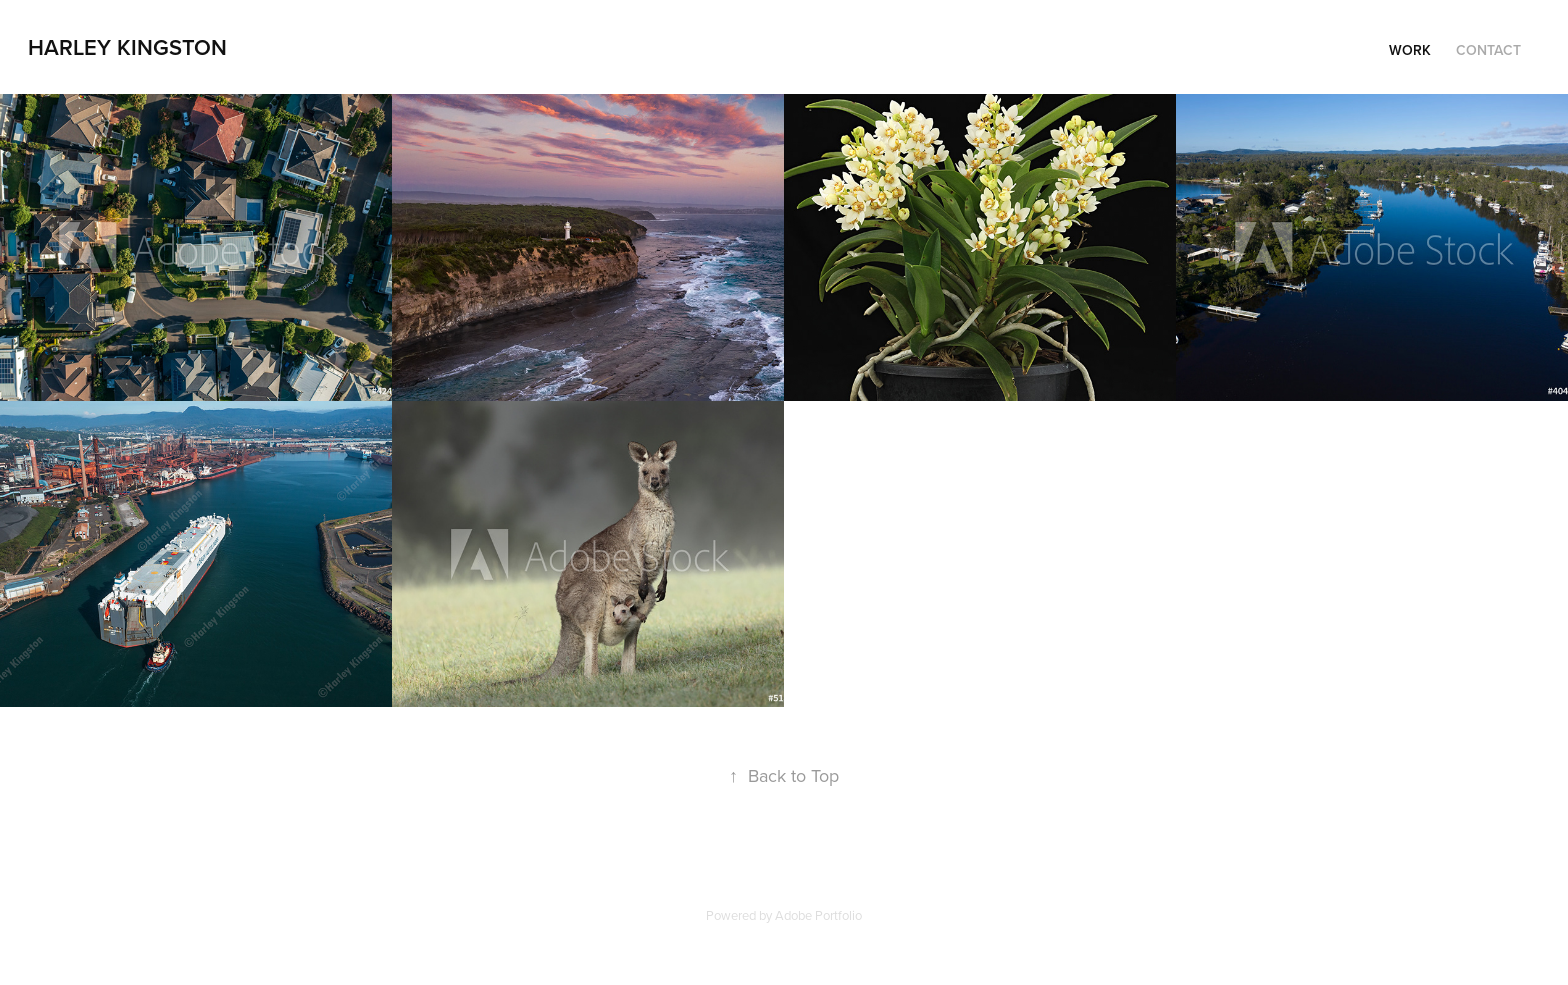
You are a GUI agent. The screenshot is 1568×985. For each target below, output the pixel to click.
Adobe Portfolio (818, 915)
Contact (1488, 50)
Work (1410, 50)
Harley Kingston (127, 47)
